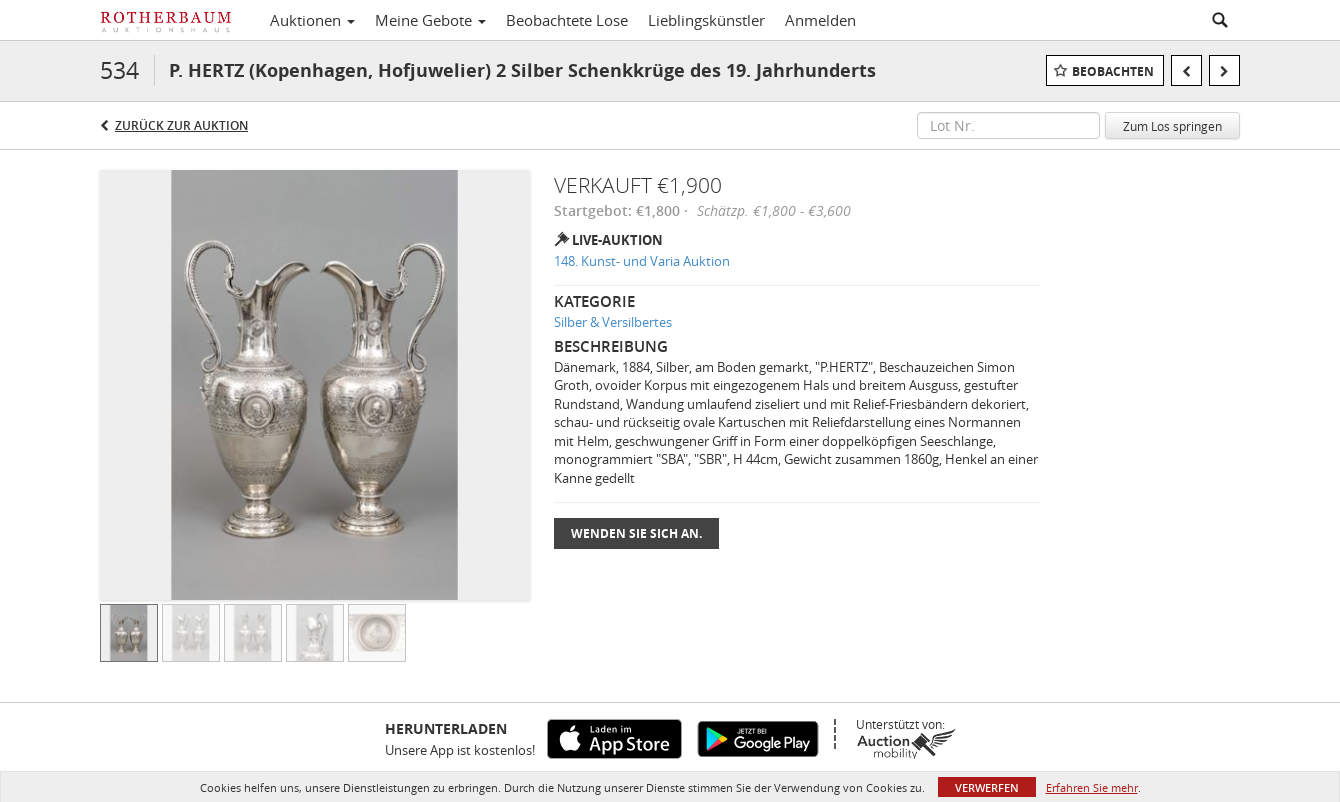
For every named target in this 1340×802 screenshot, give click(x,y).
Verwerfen (987, 787)
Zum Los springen (1172, 126)
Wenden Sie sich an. (636, 533)
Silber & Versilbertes (613, 322)
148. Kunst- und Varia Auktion (642, 261)
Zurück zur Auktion (181, 125)
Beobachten (1113, 71)
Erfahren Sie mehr (1092, 787)
